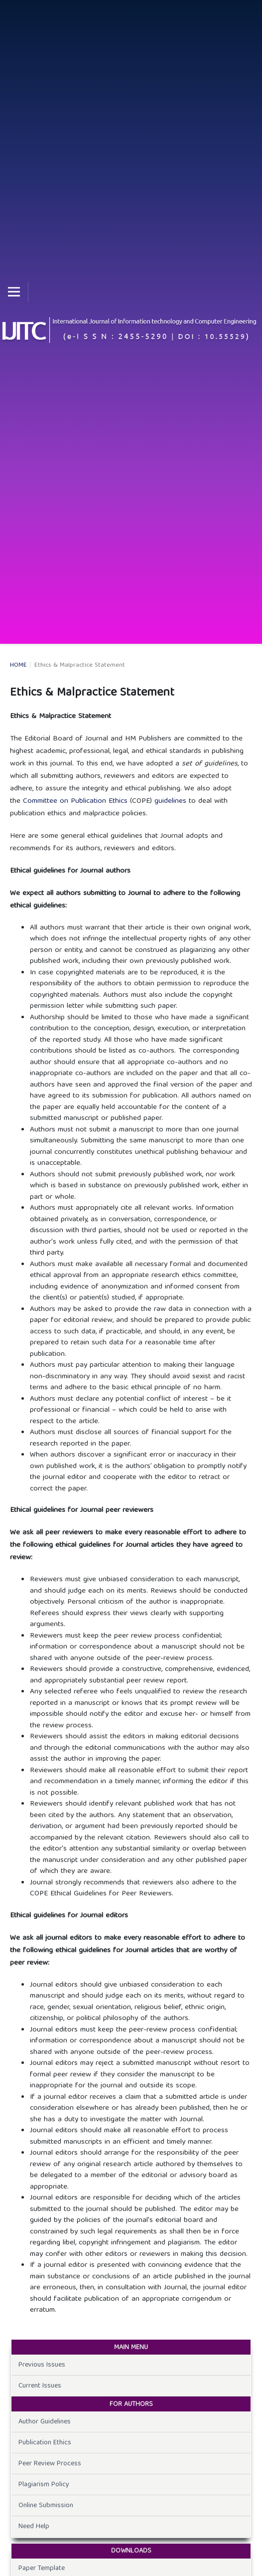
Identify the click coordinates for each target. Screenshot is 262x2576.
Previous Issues (41, 2365)
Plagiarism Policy (43, 2485)
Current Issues (39, 2386)
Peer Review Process (49, 2464)
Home (18, 666)
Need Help (33, 2527)
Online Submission (45, 2506)
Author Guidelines (44, 2422)
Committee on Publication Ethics (75, 801)
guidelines (171, 801)
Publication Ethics (44, 2443)
